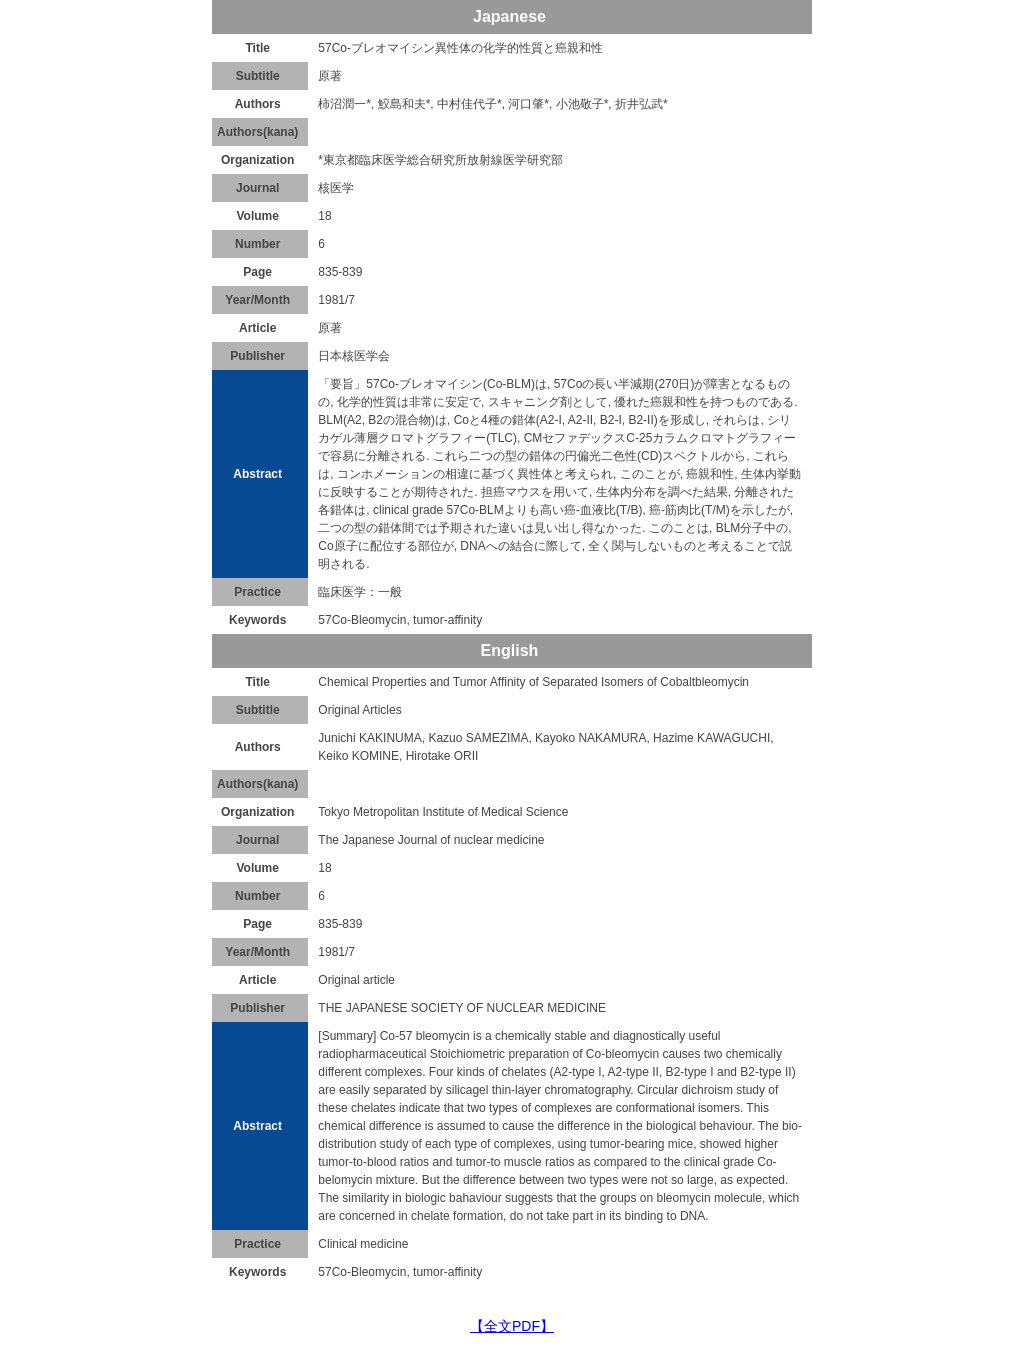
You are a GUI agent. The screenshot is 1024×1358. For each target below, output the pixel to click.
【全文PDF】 (512, 1326)
